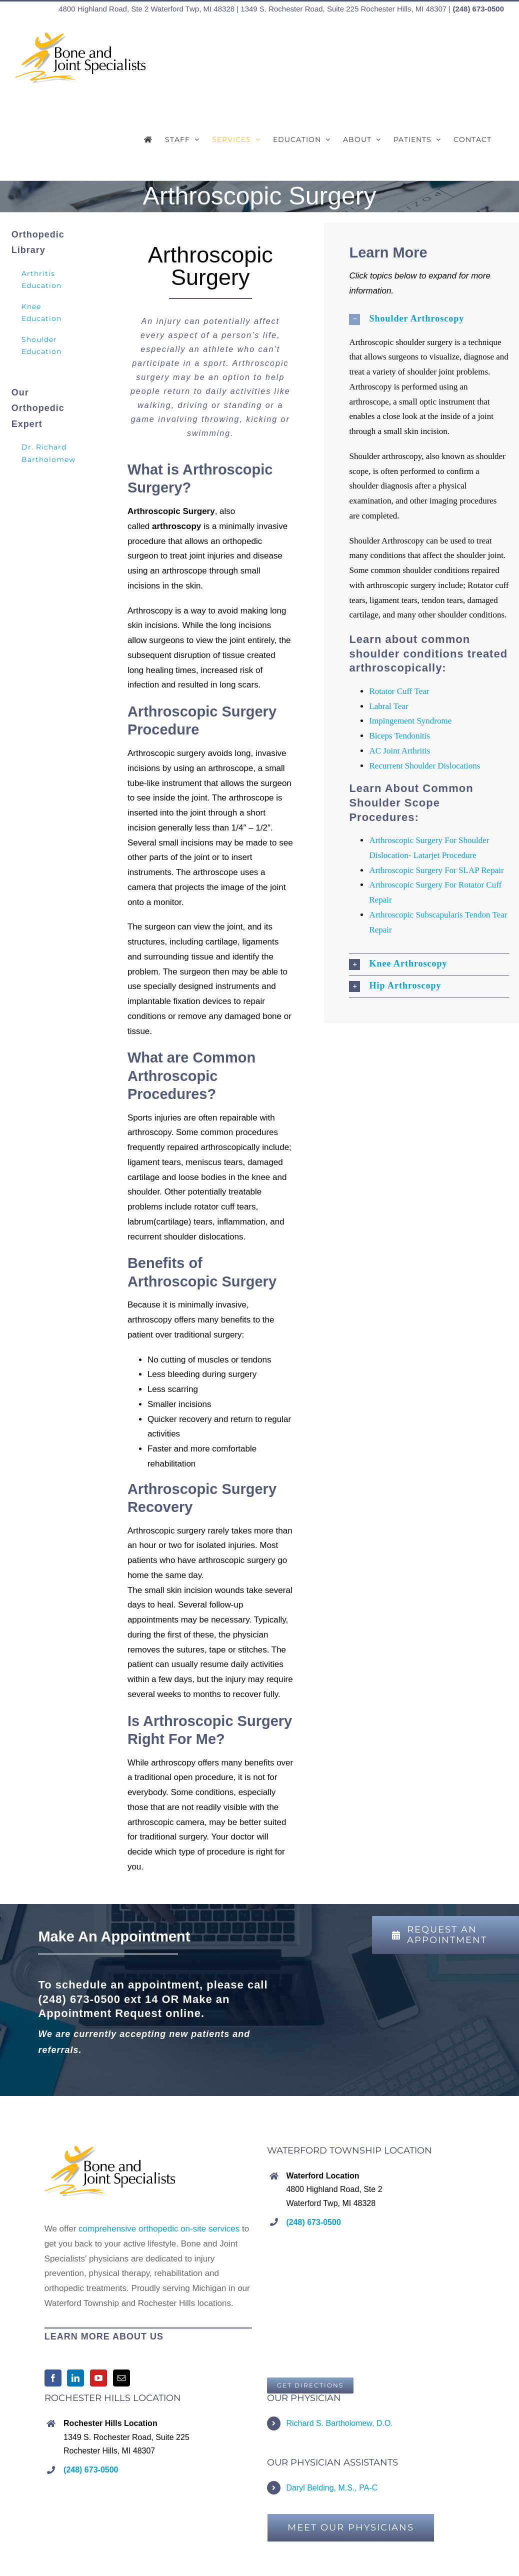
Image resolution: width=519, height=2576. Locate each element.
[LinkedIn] (75, 2378)
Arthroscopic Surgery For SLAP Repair (436, 870)
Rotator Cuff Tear (399, 691)
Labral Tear (388, 706)
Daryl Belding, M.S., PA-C (332, 2488)
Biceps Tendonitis (399, 735)
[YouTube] (98, 2378)
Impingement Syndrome (410, 721)
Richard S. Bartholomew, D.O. (339, 2423)
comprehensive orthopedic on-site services (159, 2229)
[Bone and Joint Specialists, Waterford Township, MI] (310, 2386)
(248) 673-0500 (478, 8)
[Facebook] (53, 2378)
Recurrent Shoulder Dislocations (424, 765)
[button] (429, 319)
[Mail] (121, 2378)
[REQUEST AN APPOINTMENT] (445, 1935)
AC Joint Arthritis (399, 751)
